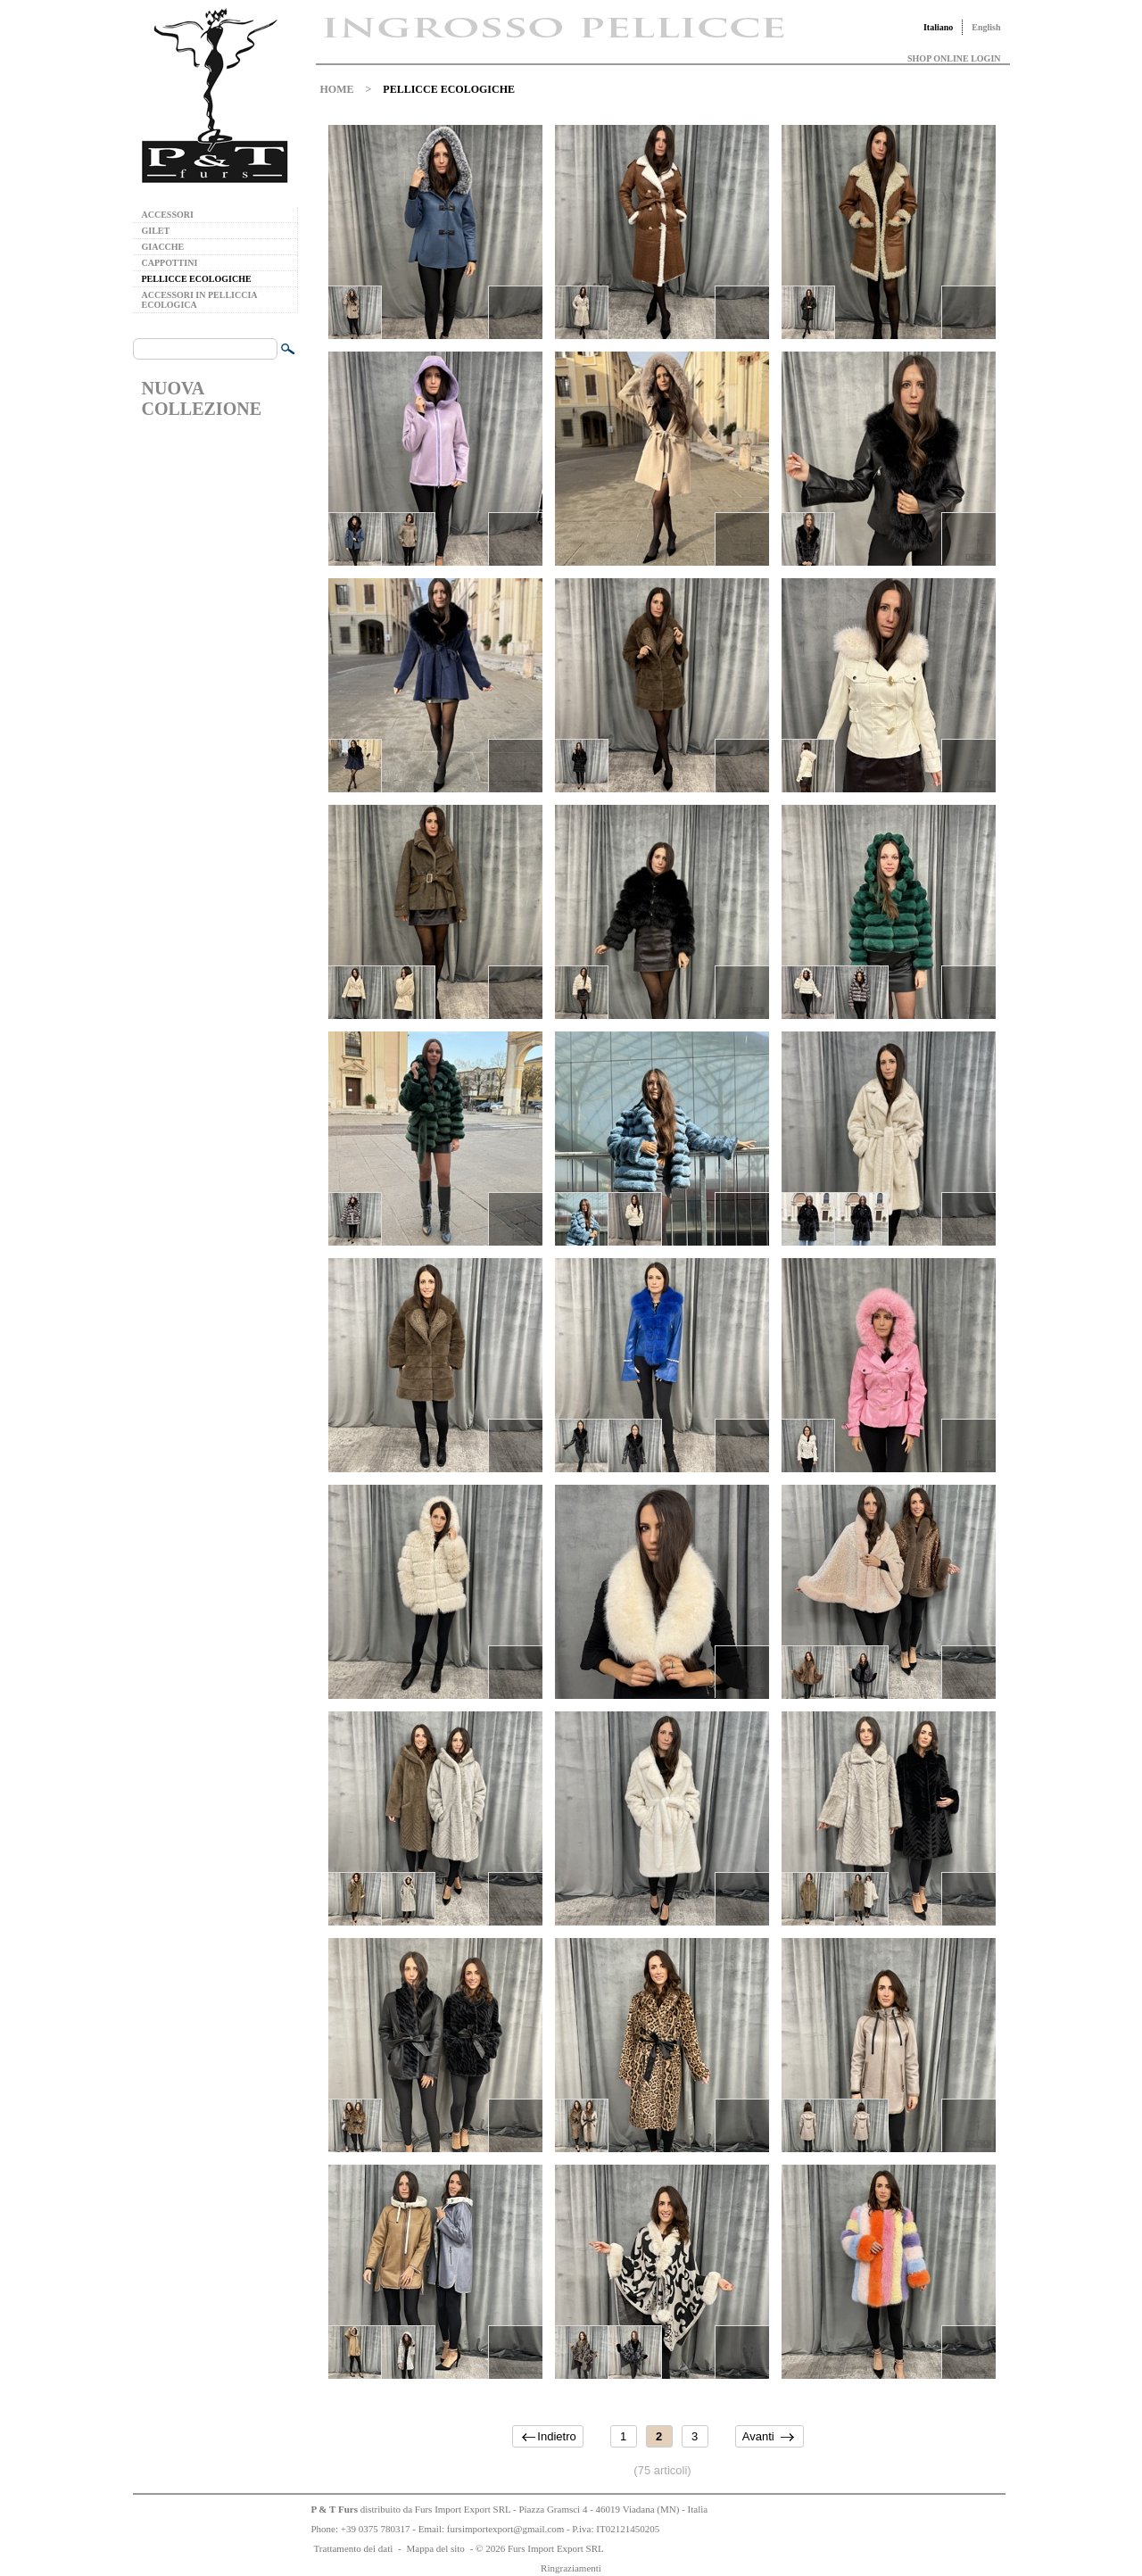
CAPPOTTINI (170, 263)
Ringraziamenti (571, 2568)
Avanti (758, 2436)
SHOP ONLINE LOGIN (953, 58)
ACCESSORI (168, 214)
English (986, 27)
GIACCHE (163, 247)
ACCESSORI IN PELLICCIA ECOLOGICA (199, 300)
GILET (156, 231)
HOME (337, 89)
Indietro (556, 2436)
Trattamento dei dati (353, 2548)
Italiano (938, 27)
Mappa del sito (435, 2548)
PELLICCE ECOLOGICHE (197, 279)
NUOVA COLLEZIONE (201, 398)
